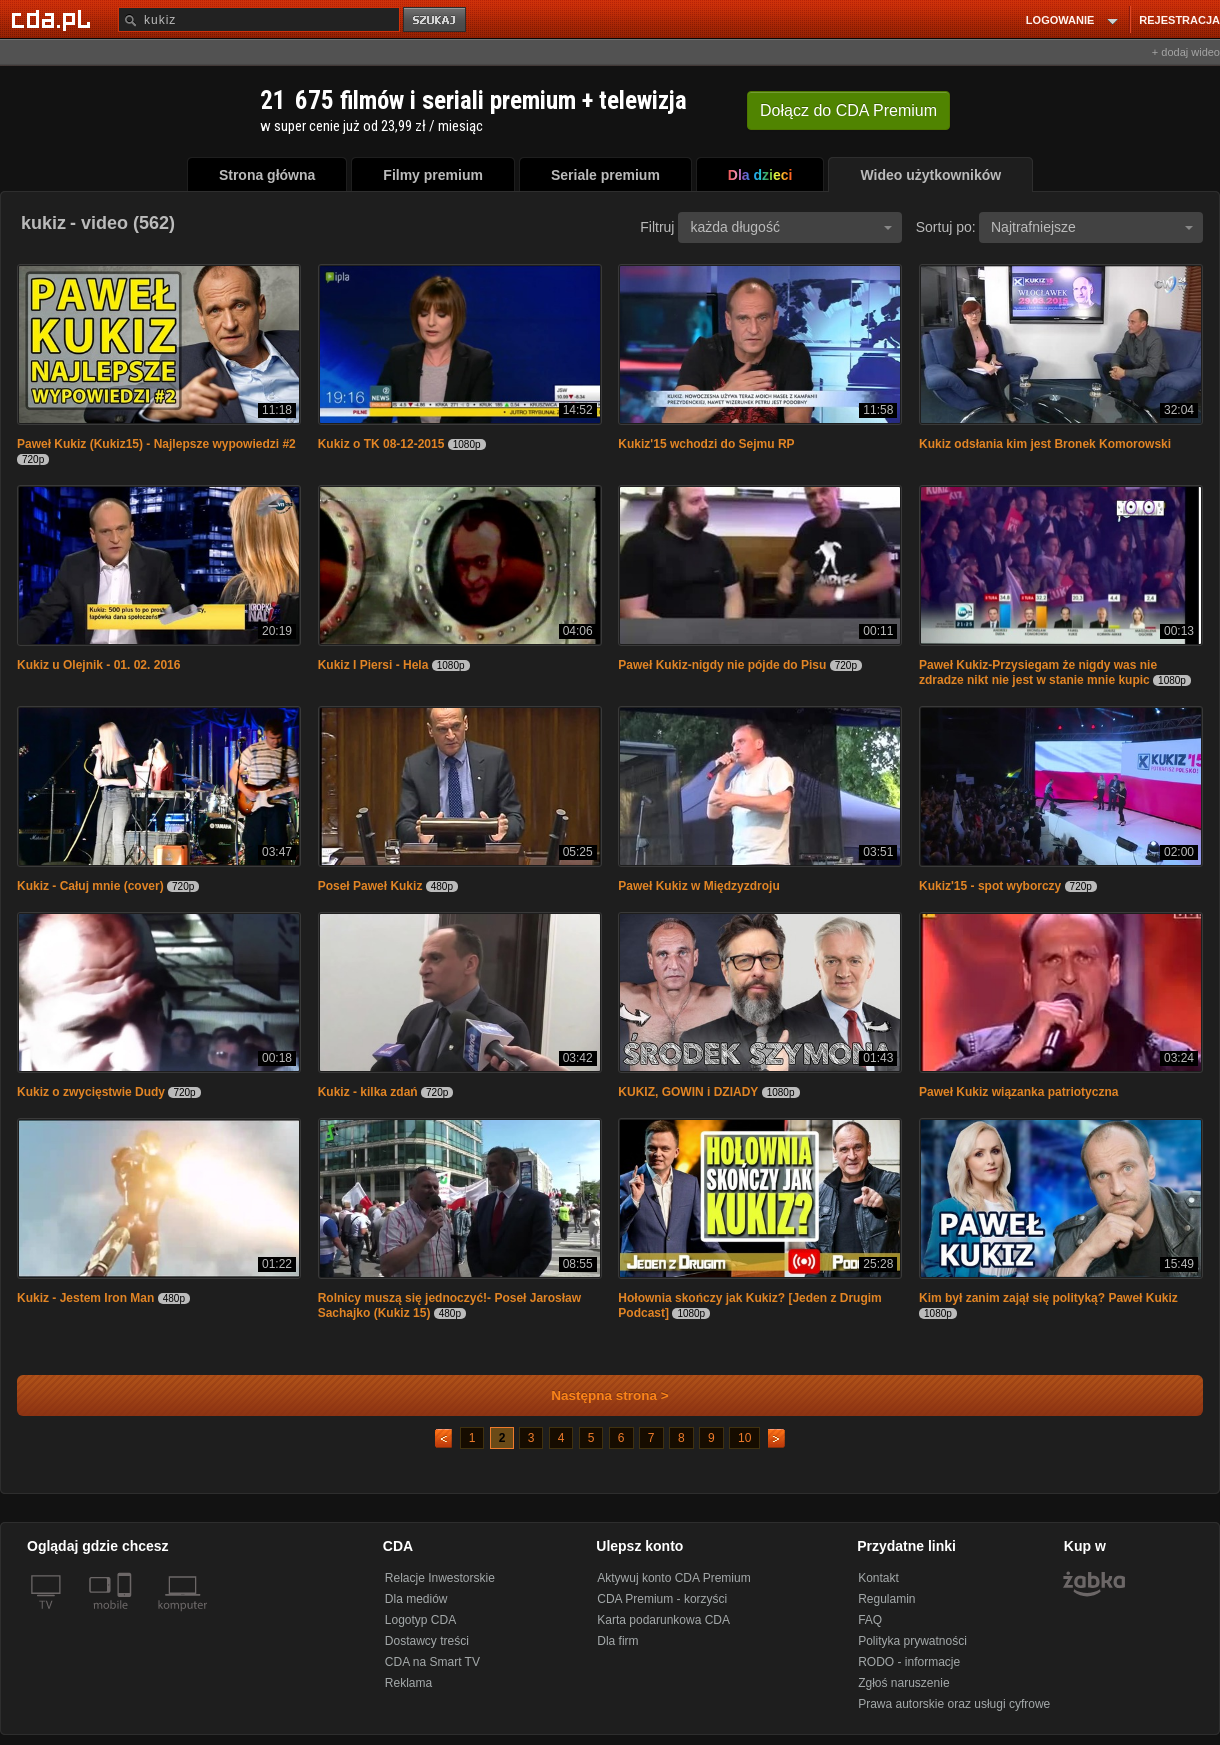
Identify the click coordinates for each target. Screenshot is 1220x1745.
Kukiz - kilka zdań (368, 1092)
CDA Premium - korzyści (662, 1599)
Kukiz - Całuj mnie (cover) (90, 886)
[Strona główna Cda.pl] (54, 19)
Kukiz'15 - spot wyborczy (990, 886)
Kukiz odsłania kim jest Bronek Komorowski (1045, 444)
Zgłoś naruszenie (903, 1683)
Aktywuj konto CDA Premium (673, 1578)
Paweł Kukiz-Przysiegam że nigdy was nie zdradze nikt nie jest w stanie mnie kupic (1038, 672)
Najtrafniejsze (1092, 227)
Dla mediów (416, 1599)
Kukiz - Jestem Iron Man (85, 1298)
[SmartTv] (126, 1617)
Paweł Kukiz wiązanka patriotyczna (1018, 1092)
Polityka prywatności (912, 1641)
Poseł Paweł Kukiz (370, 886)
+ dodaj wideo (1186, 52)
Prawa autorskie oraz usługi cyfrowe (954, 1704)
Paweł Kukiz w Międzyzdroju (698, 886)
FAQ (870, 1620)
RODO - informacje (909, 1662)
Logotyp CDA (420, 1620)
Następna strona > (596, 1395)
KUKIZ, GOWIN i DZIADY (688, 1092)
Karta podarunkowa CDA (663, 1620)
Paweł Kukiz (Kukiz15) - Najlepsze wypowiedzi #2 (156, 444)
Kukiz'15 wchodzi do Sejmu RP (706, 444)
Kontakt (878, 1578)
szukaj (436, 20)
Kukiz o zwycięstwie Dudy (91, 1092)
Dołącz (848, 110)
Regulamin (886, 1599)
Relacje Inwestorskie (440, 1578)
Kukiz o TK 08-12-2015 (381, 444)
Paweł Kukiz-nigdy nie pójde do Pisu (722, 665)
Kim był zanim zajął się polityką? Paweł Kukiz (1048, 1298)
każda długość (791, 227)
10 (744, 1438)
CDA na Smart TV (432, 1662)
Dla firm (617, 1641)
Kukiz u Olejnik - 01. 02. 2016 (98, 665)
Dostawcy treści (427, 1641)
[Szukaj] (259, 19)
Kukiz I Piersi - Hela (373, 665)
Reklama (408, 1683)
